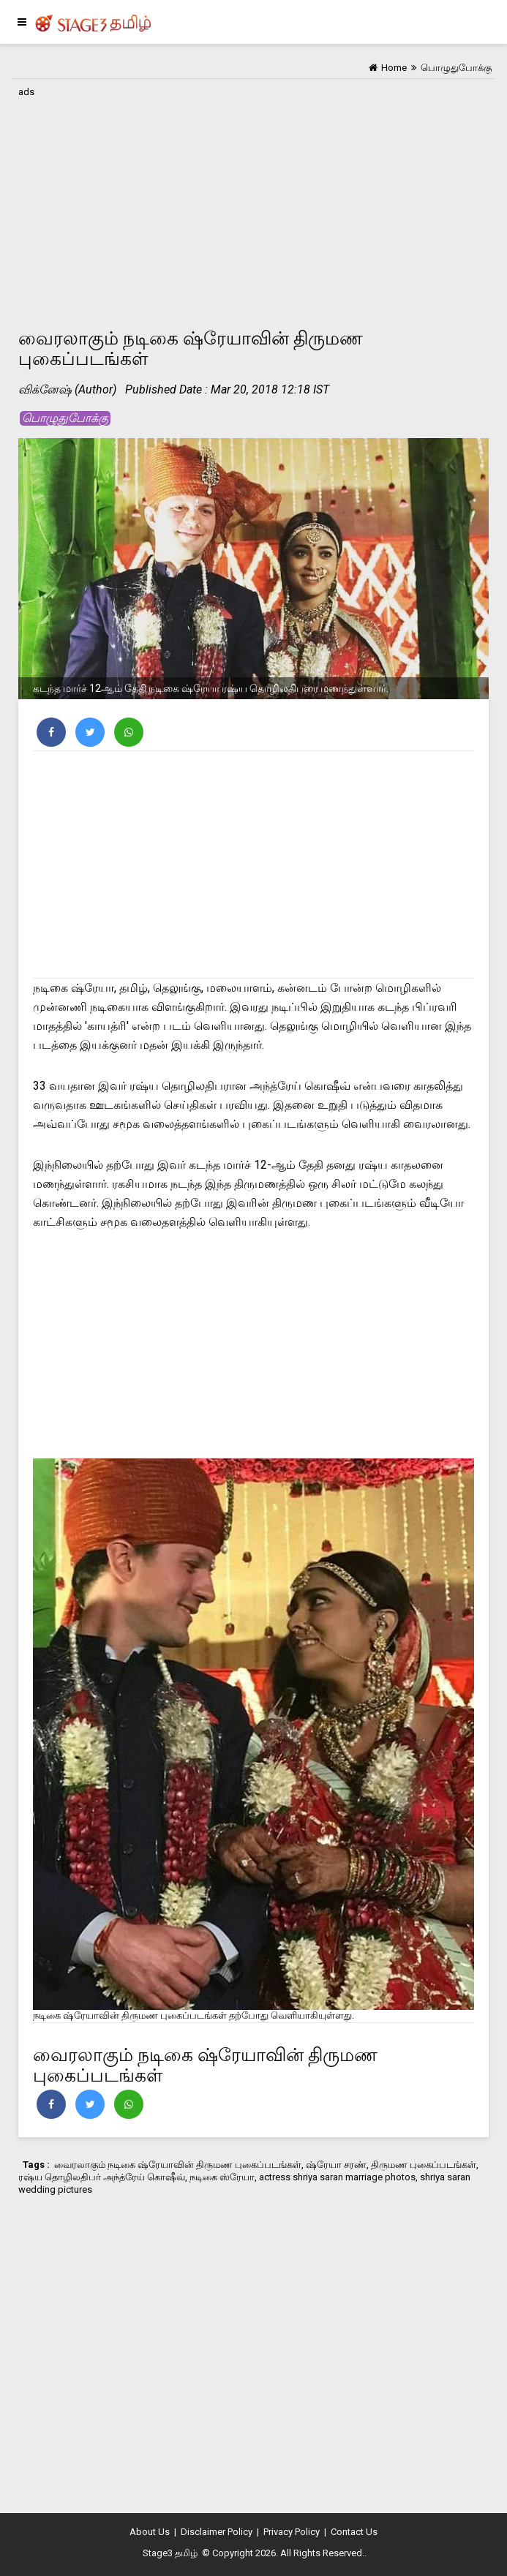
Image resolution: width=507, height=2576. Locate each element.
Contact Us (354, 2531)
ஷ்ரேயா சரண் (336, 2164)
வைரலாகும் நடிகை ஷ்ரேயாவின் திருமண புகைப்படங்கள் (177, 2164)
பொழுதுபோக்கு (65, 418)
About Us (149, 2531)
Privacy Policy (291, 2531)
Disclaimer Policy (216, 2531)
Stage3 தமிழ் (170, 2552)
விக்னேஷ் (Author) (67, 389)
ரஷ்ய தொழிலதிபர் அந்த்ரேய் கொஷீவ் (101, 2177)
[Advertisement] (253, 204)
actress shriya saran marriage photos (337, 2177)
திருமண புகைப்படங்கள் (423, 2164)
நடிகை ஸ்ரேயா (222, 2177)
